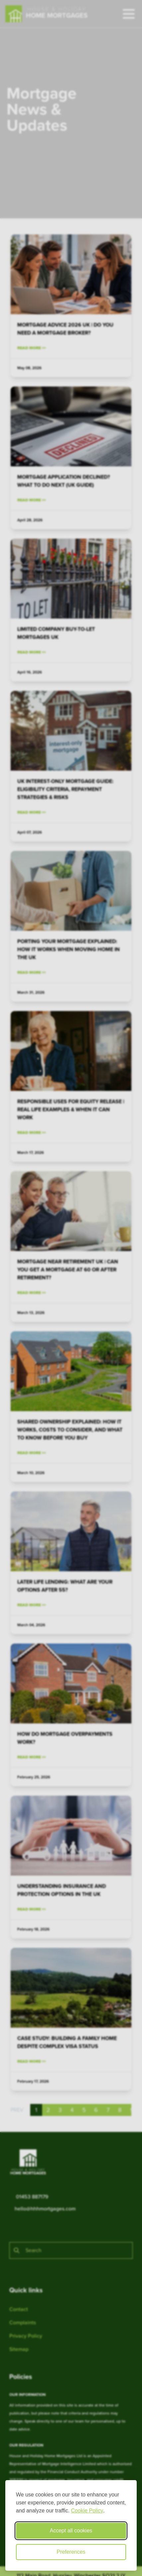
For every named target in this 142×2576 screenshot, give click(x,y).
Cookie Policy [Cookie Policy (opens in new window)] (87, 2510)
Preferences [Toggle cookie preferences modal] (71, 2552)
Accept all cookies (71, 2530)
